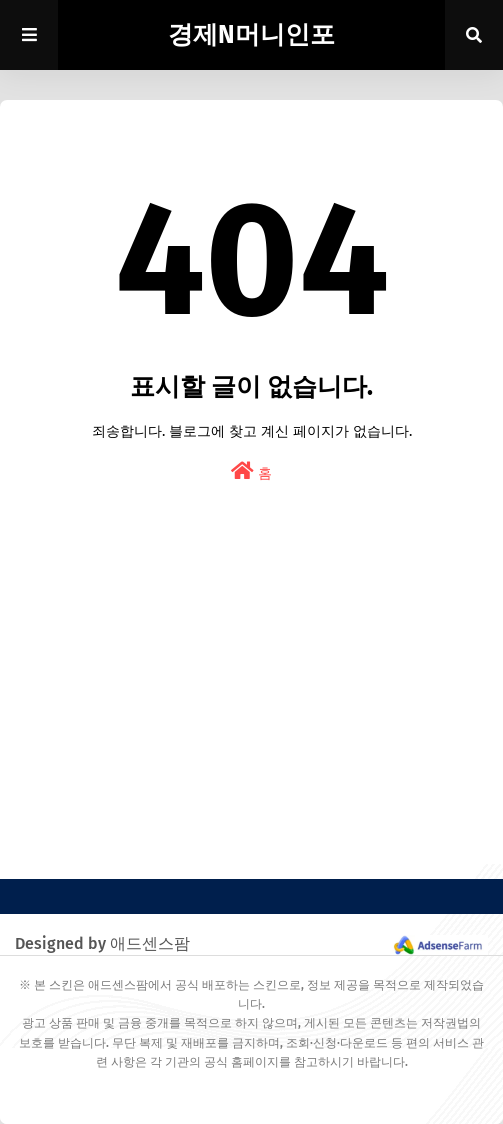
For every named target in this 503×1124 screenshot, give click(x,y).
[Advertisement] (251, 724)
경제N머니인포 (251, 35)
